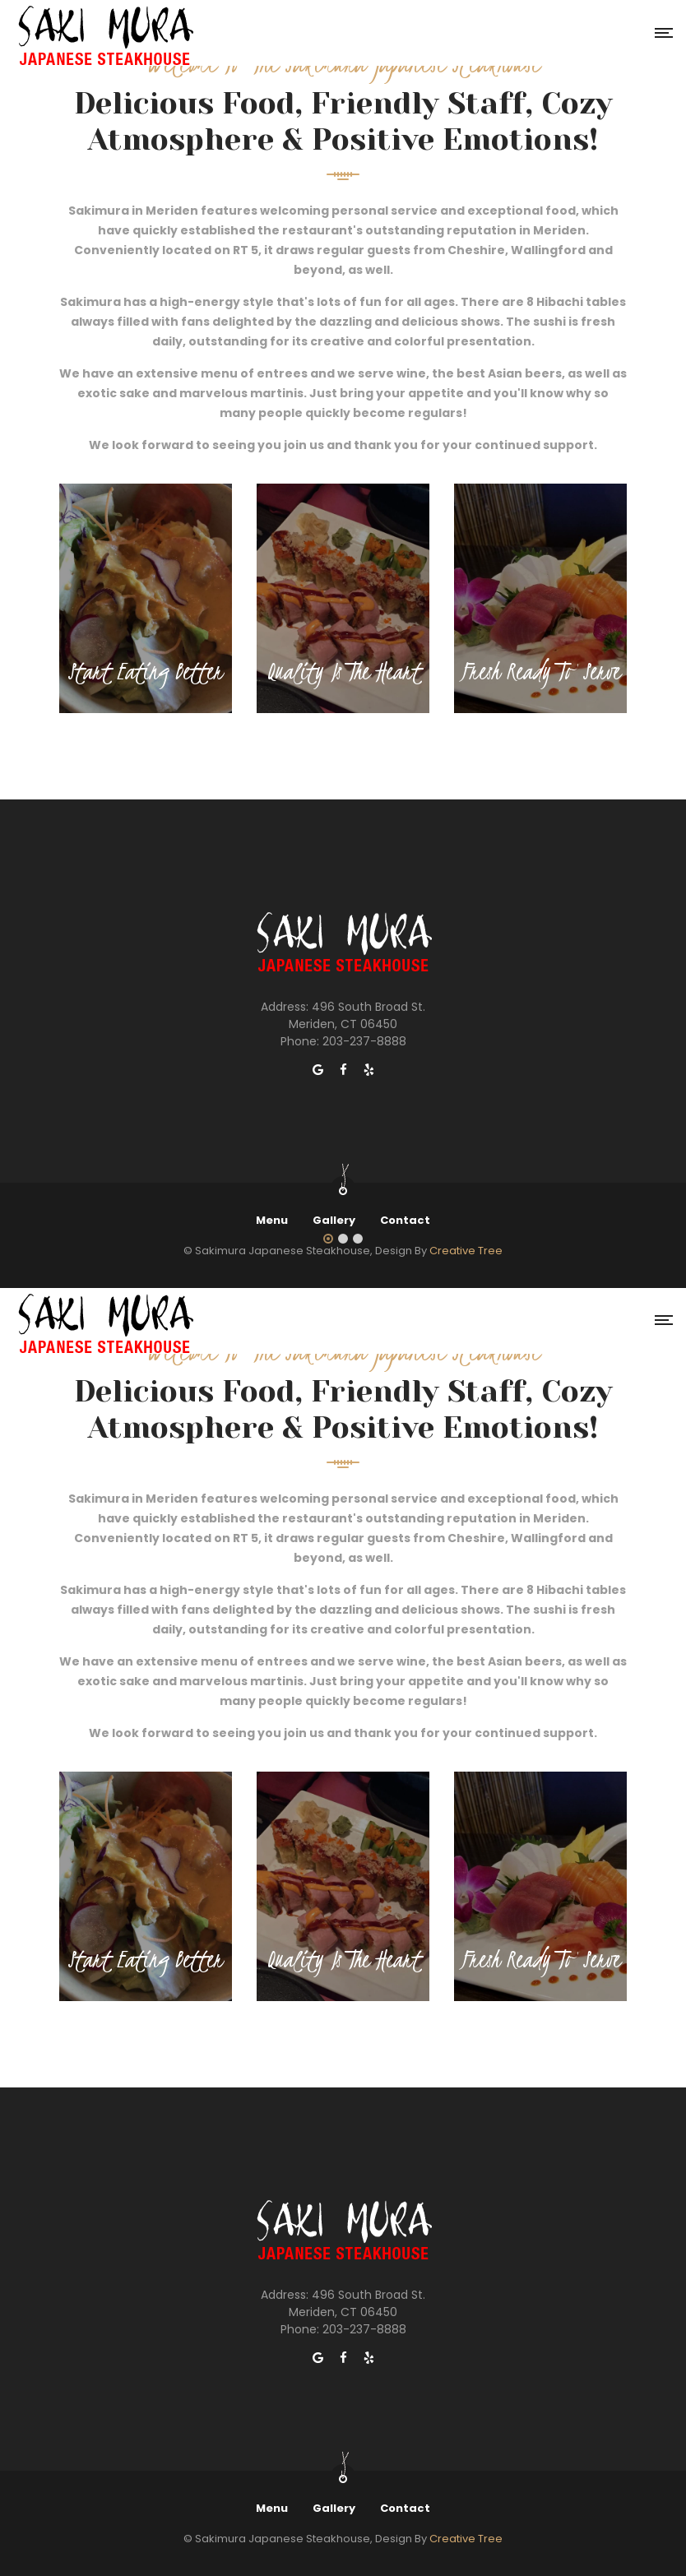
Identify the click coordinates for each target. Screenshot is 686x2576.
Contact (405, 1220)
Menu (272, 1220)
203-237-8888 (364, 1041)
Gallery (334, 1220)
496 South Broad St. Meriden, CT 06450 (357, 1015)
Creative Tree (466, 1250)
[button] (328, 1239)
